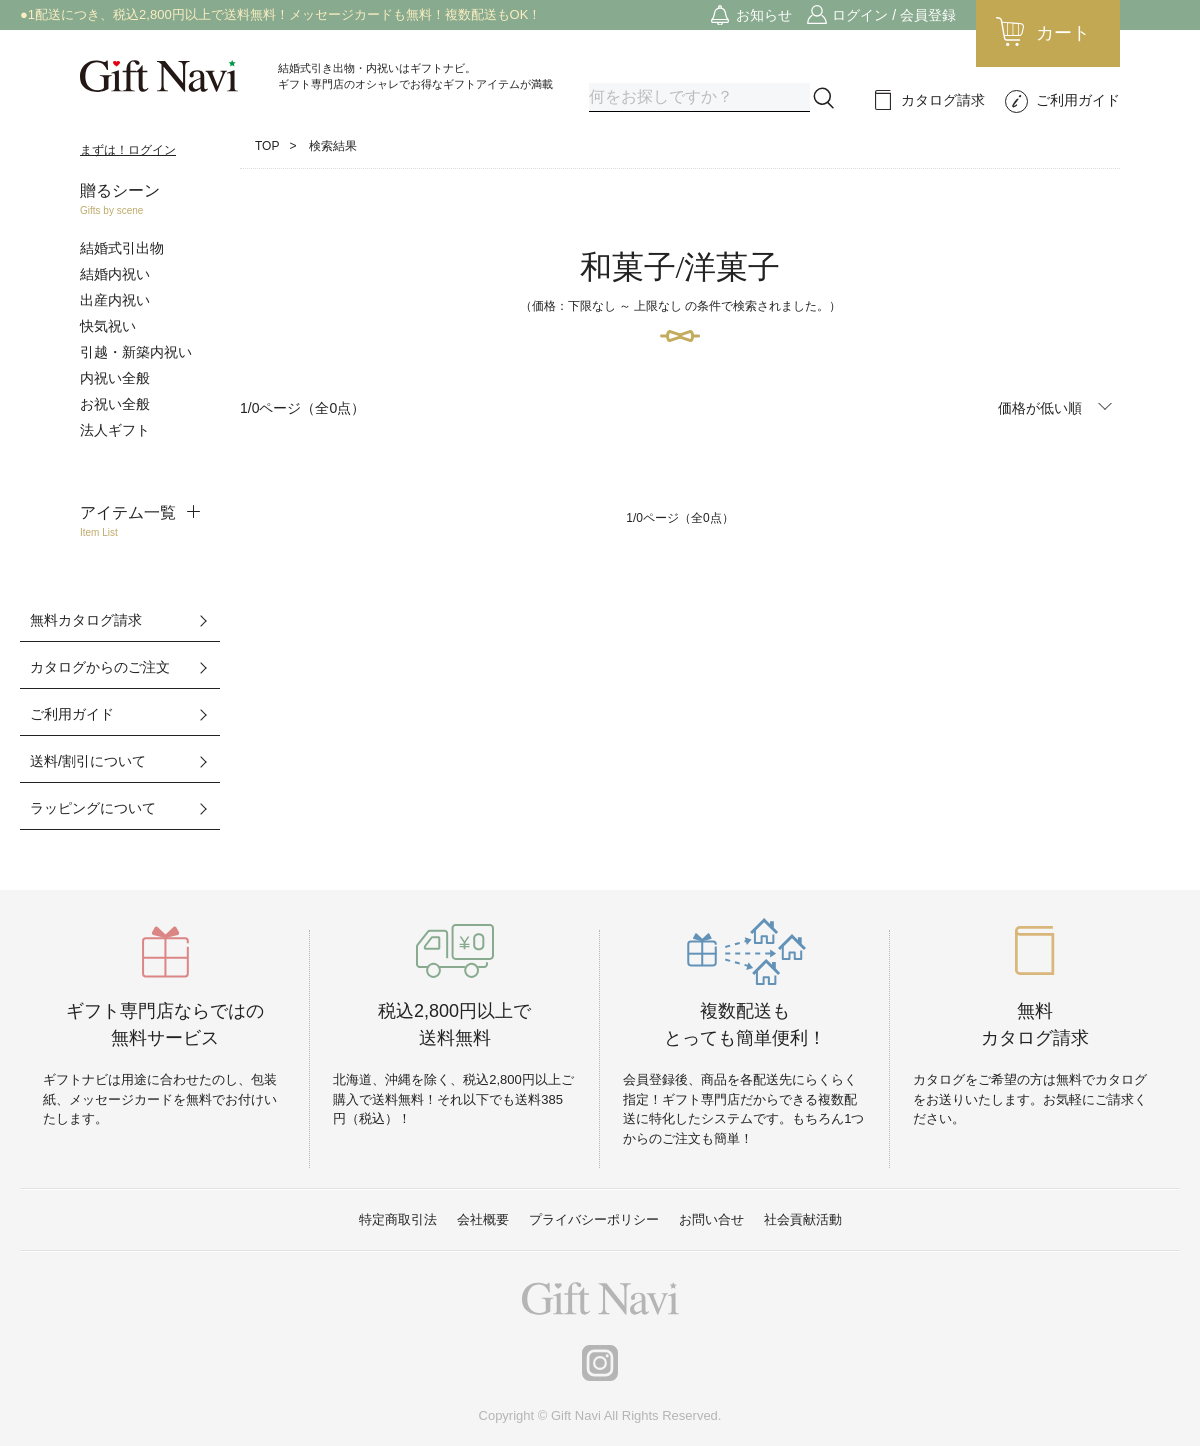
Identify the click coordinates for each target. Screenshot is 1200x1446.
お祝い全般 (115, 404)
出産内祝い (115, 300)
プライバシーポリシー (594, 1219)
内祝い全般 (115, 378)
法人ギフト (115, 430)
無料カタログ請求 (86, 620)
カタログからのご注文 (100, 667)
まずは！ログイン (128, 150)
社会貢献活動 (803, 1219)
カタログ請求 (943, 100)
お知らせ (764, 15)
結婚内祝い (115, 274)
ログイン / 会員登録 (894, 15)
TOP (267, 146)
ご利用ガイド (1078, 100)
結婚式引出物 (122, 248)
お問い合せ (711, 1219)
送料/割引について (88, 761)
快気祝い (108, 326)
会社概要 (483, 1219)
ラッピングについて (93, 808)
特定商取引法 (398, 1219)
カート (1063, 33)
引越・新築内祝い (136, 352)
